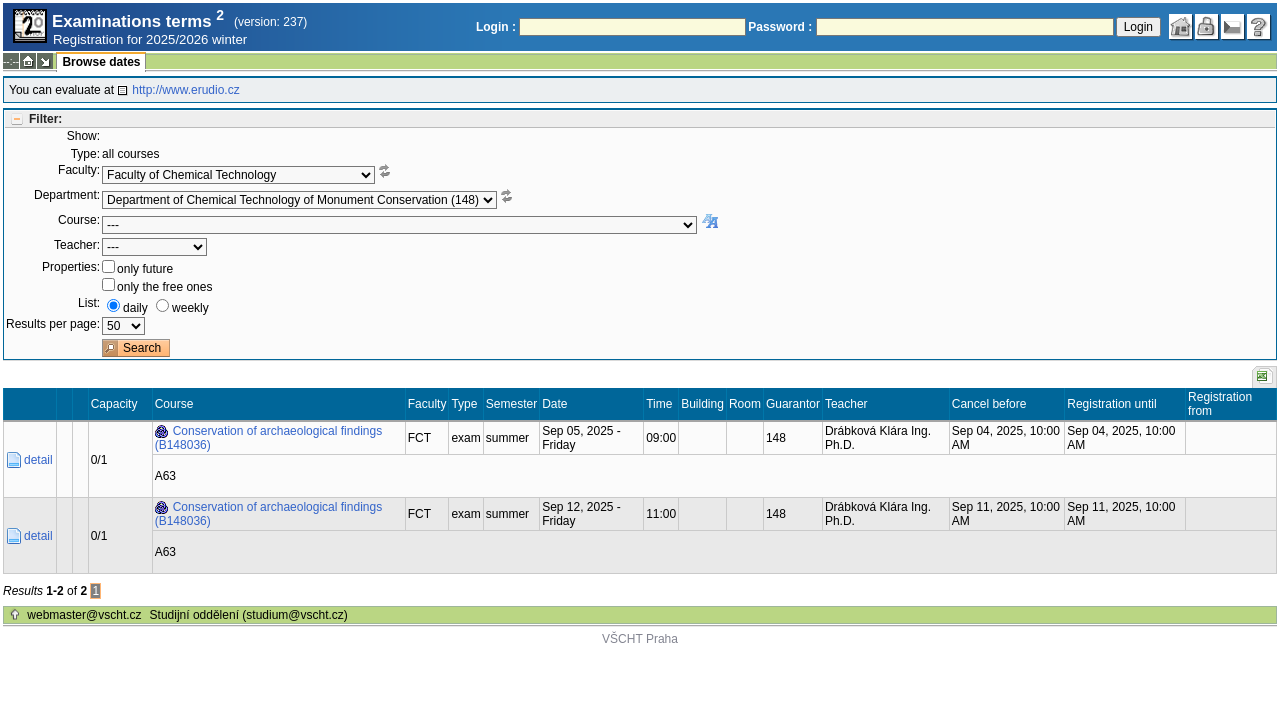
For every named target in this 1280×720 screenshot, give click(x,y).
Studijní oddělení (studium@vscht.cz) (249, 615)
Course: (79, 220)
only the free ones (164, 287)
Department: (67, 195)
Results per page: (53, 324)
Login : (496, 27)
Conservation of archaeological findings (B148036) (268, 438)
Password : (780, 27)
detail (38, 460)
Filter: (45, 119)
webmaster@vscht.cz (84, 615)
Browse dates (101, 62)
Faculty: (79, 170)
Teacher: (77, 245)
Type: (85, 154)
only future (145, 269)
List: (89, 303)
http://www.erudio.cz (185, 90)
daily (135, 308)
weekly (190, 308)
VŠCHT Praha (640, 639)
